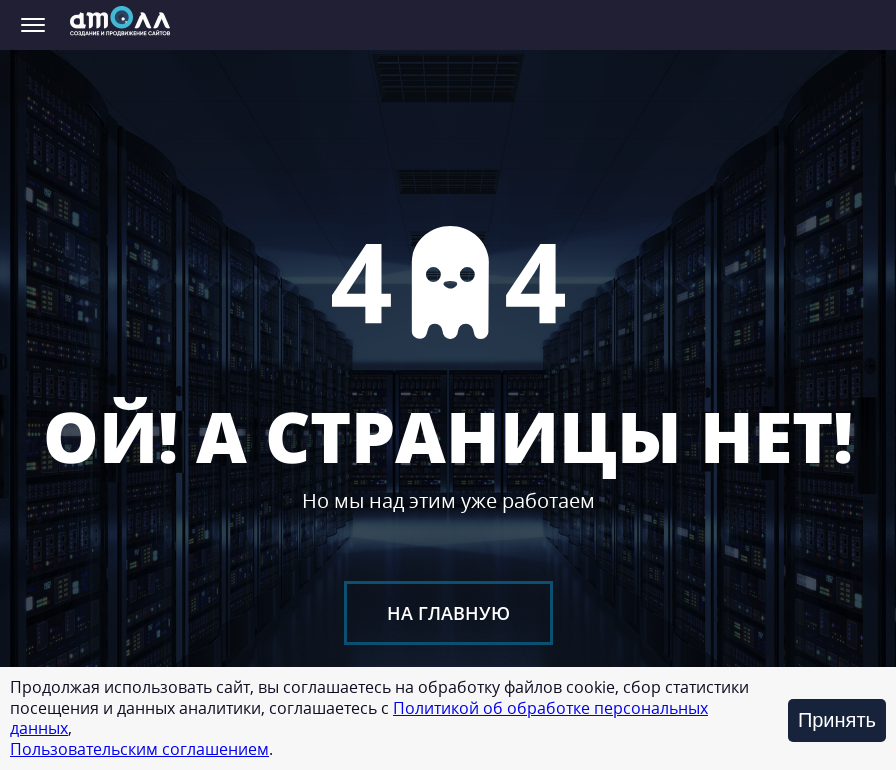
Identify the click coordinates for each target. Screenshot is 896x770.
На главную (448, 613)
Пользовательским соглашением (139, 749)
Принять (837, 720)
